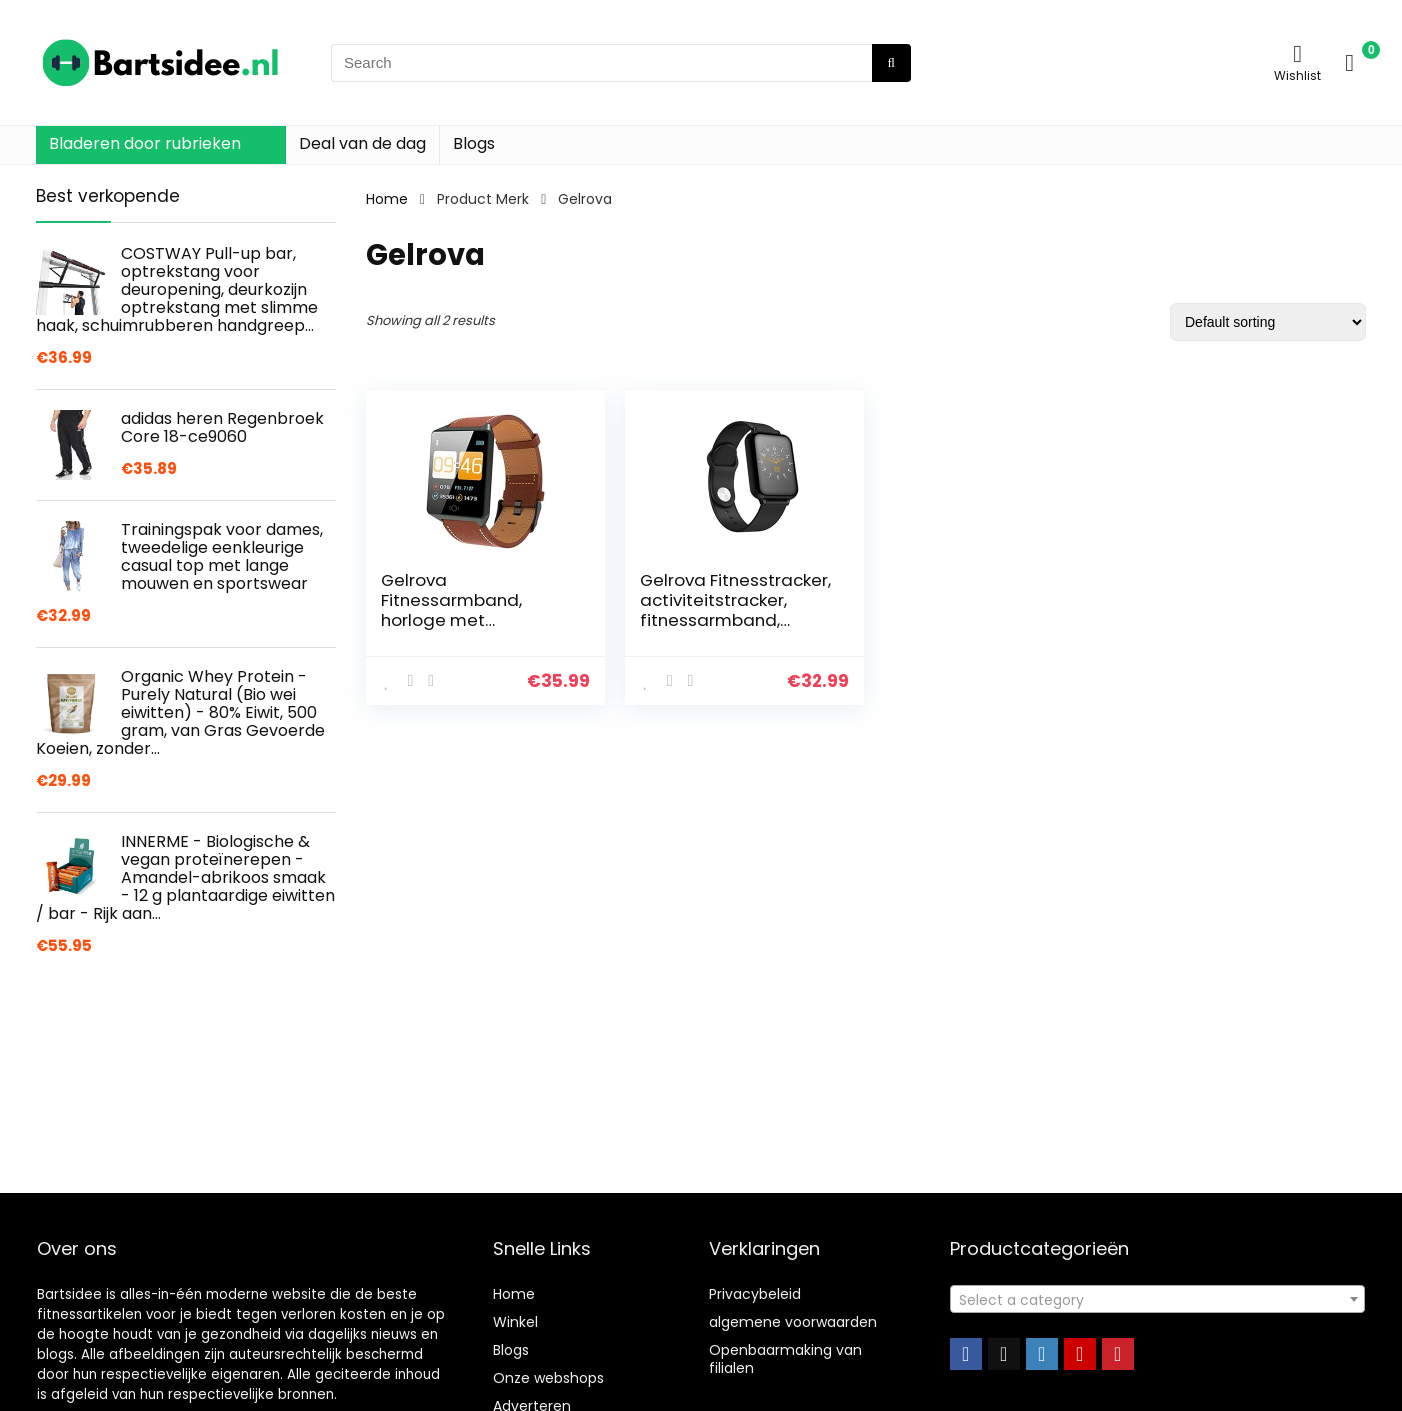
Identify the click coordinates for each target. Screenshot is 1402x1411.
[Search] (891, 63)
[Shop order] (1268, 322)
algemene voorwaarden (793, 1322)
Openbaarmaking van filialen (785, 1359)
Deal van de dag (362, 143)
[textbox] (1157, 1300)
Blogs (474, 143)
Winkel (515, 1322)
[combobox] (1157, 1299)
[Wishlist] (1297, 53)
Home (387, 199)
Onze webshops (548, 1378)
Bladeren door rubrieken (145, 143)
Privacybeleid (755, 1294)
